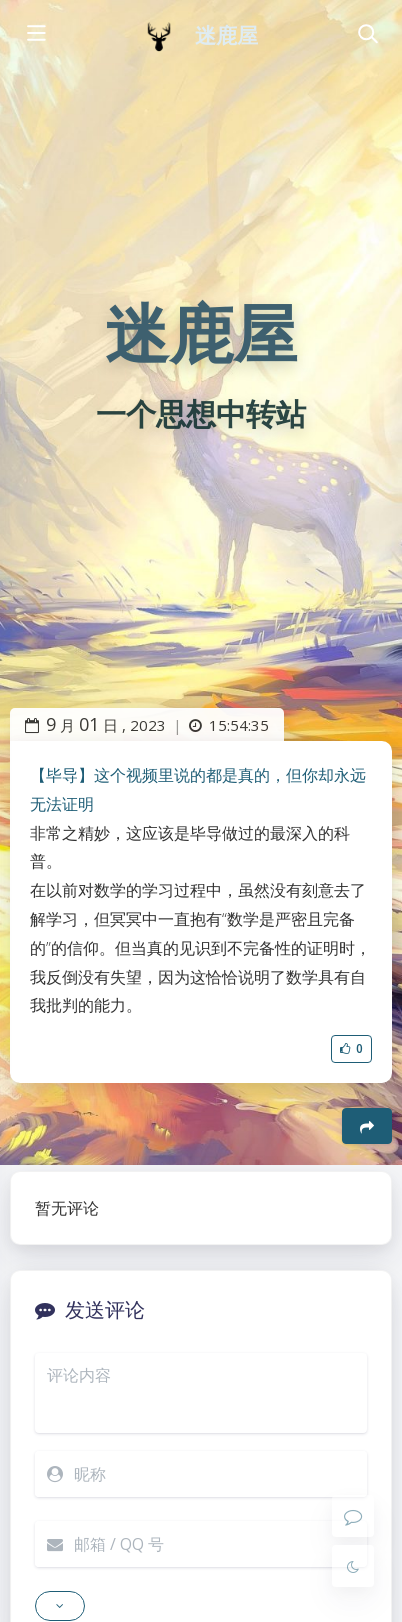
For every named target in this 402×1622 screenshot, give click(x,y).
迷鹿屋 (226, 35)
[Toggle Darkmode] (353, 1566)
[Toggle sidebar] (35, 35)
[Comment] (353, 1516)
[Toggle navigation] (367, 35)
